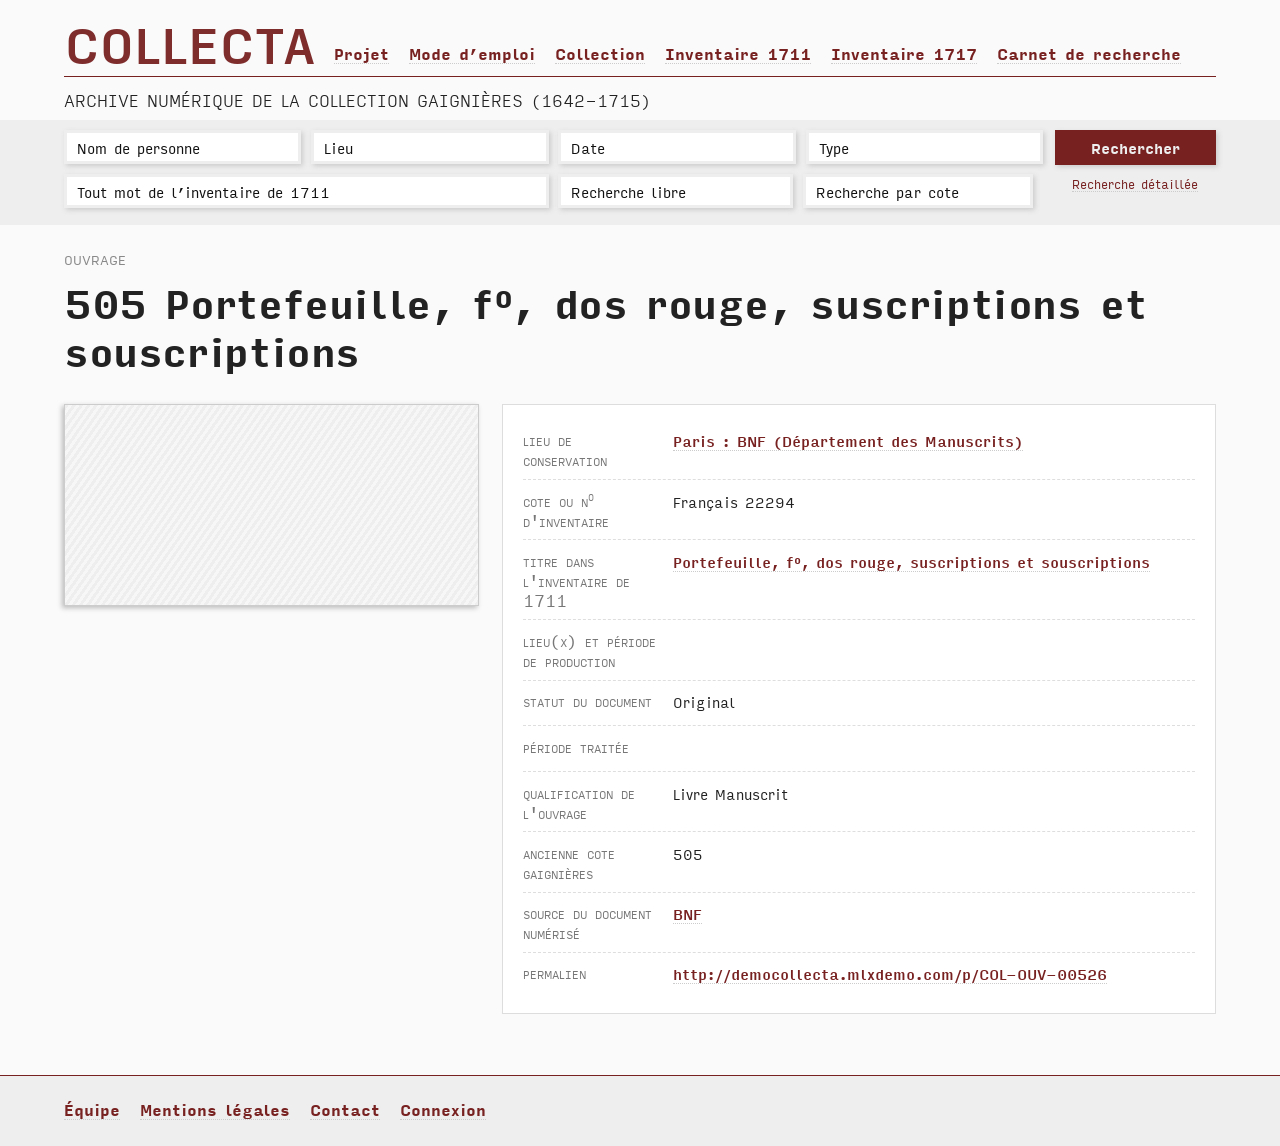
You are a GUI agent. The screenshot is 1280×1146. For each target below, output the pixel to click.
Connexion (443, 1109)
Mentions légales (215, 1109)
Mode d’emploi (472, 53)
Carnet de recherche (1089, 53)
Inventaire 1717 (904, 53)
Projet (361, 53)
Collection (600, 53)
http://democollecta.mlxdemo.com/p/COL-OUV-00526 (890, 973)
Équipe (92, 1109)
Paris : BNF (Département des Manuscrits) (848, 440)
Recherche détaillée (1135, 183)
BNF (687, 913)
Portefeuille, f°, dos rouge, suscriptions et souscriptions (911, 561)
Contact (345, 1109)
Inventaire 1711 (738, 53)
